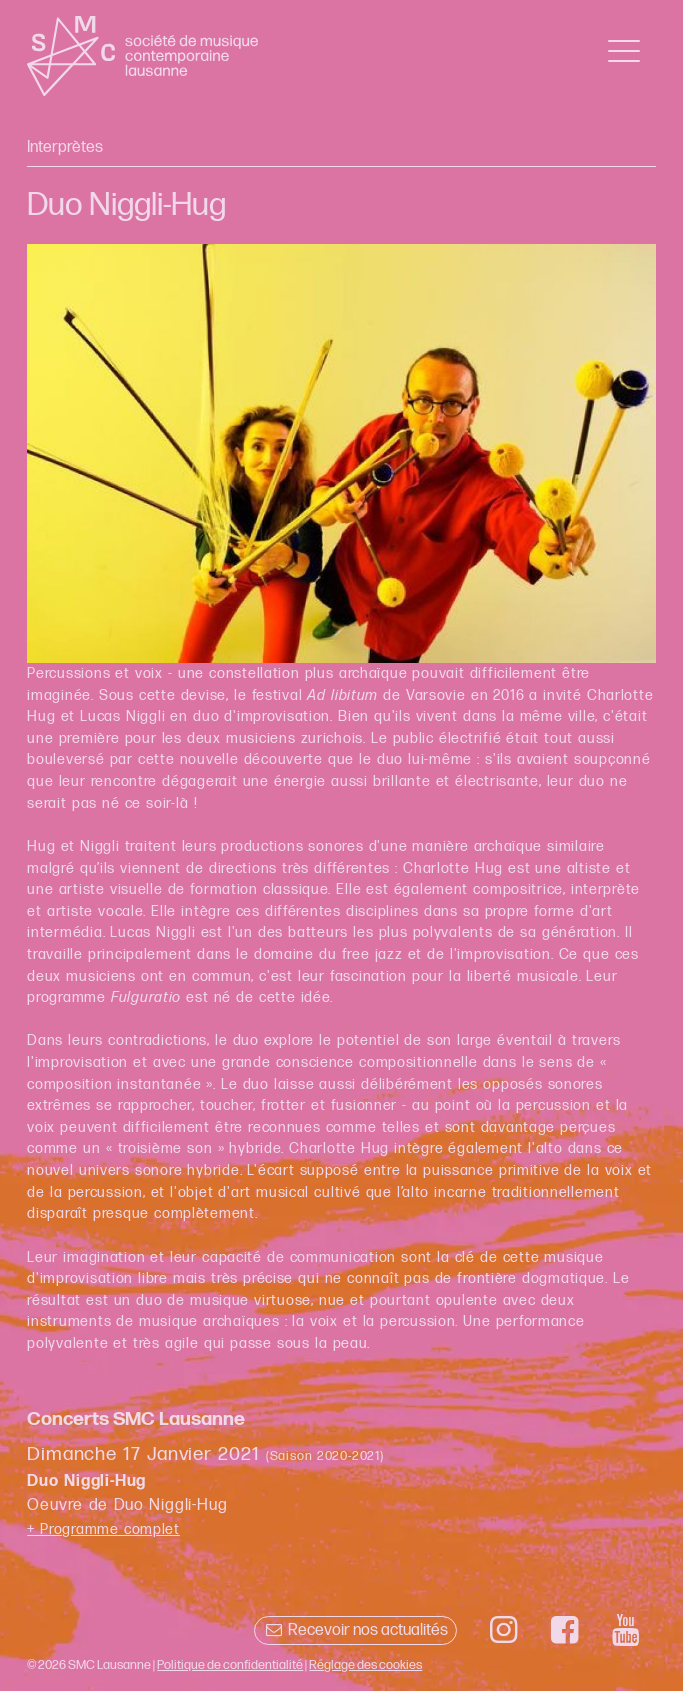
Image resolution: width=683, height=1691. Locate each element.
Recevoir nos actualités (355, 1630)
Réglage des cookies (365, 1665)
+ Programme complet (103, 1529)
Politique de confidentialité (230, 1665)
